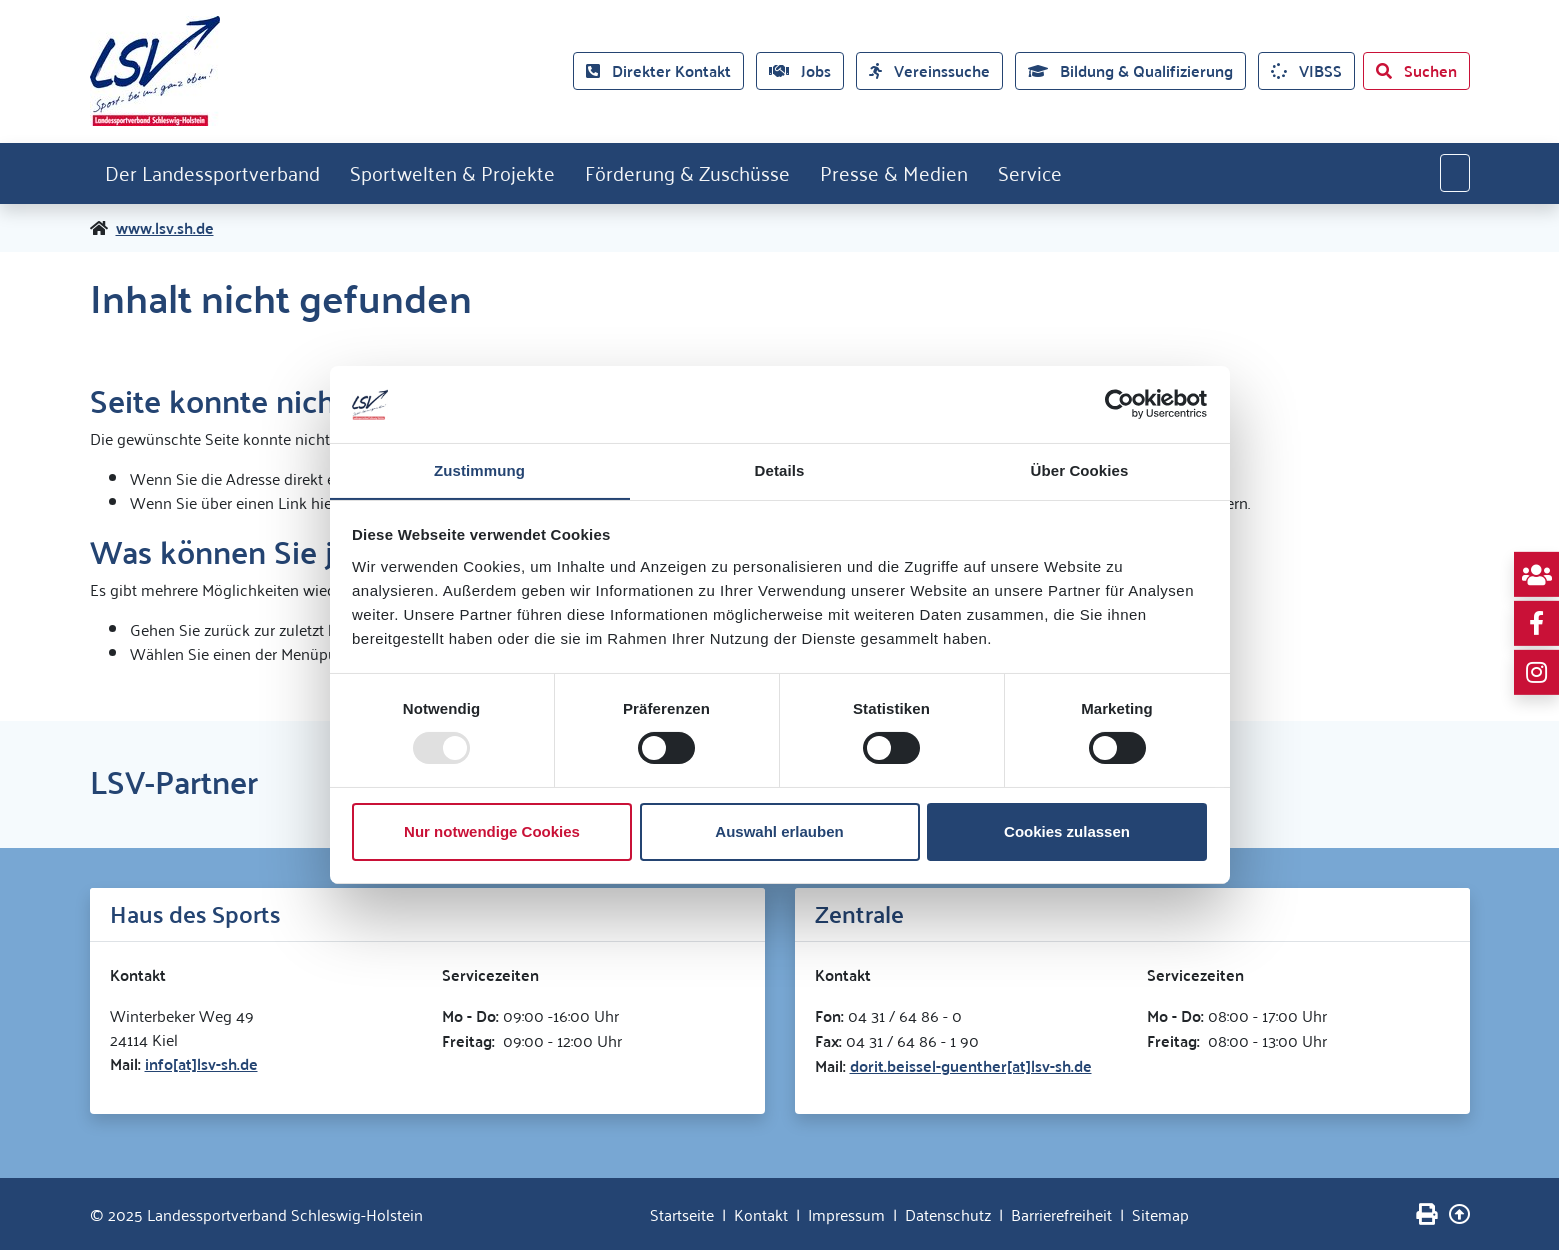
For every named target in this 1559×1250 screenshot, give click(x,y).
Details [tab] (780, 469)
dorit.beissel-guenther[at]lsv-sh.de (971, 1065)
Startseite (682, 1214)
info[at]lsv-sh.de (201, 1063)
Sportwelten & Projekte (455, 173)
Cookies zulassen (1067, 831)
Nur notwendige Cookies (492, 831)
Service (1039, 173)
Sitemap (1160, 1214)
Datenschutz (948, 1214)
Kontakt (761, 1214)
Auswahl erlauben (779, 831)
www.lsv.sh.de (165, 228)
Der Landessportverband (213, 173)
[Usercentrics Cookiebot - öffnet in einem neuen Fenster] (1119, 404)
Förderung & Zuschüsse (692, 173)
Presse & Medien (901, 173)
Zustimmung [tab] (479, 469)
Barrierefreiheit (1061, 1214)
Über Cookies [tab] (1080, 469)
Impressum (846, 1214)
